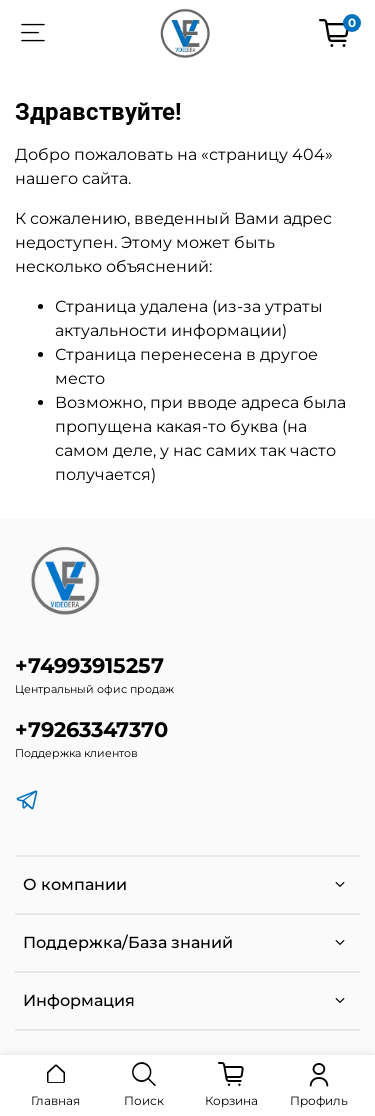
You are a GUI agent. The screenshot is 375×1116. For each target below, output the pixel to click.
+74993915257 (89, 665)
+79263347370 (91, 729)
